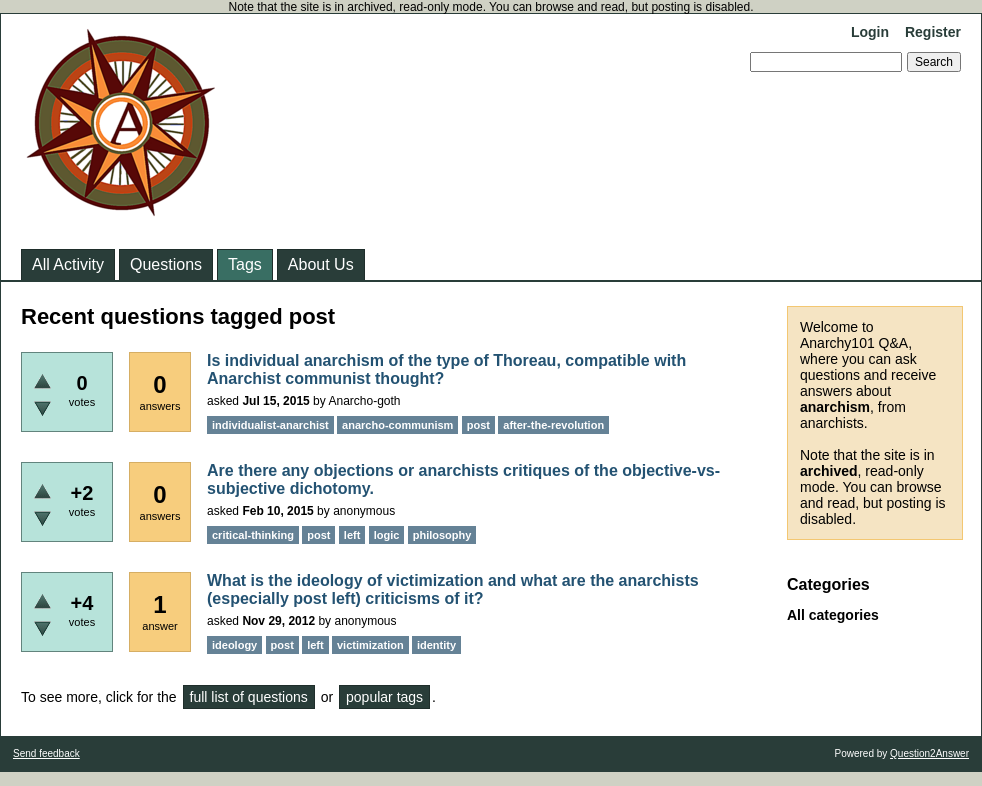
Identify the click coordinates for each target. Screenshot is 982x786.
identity (436, 645)
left (352, 535)
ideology (234, 645)
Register (933, 32)
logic (387, 535)
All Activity (68, 264)
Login (870, 32)
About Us (321, 264)
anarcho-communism (397, 425)
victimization (370, 645)
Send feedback (46, 753)
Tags (245, 264)
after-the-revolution (553, 425)
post (478, 425)
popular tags (384, 697)
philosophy (442, 535)
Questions (166, 264)
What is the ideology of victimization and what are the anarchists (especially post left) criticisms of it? (453, 589)
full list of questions (249, 697)
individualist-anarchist (270, 425)
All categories (833, 615)
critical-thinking (253, 535)
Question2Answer (929, 753)
